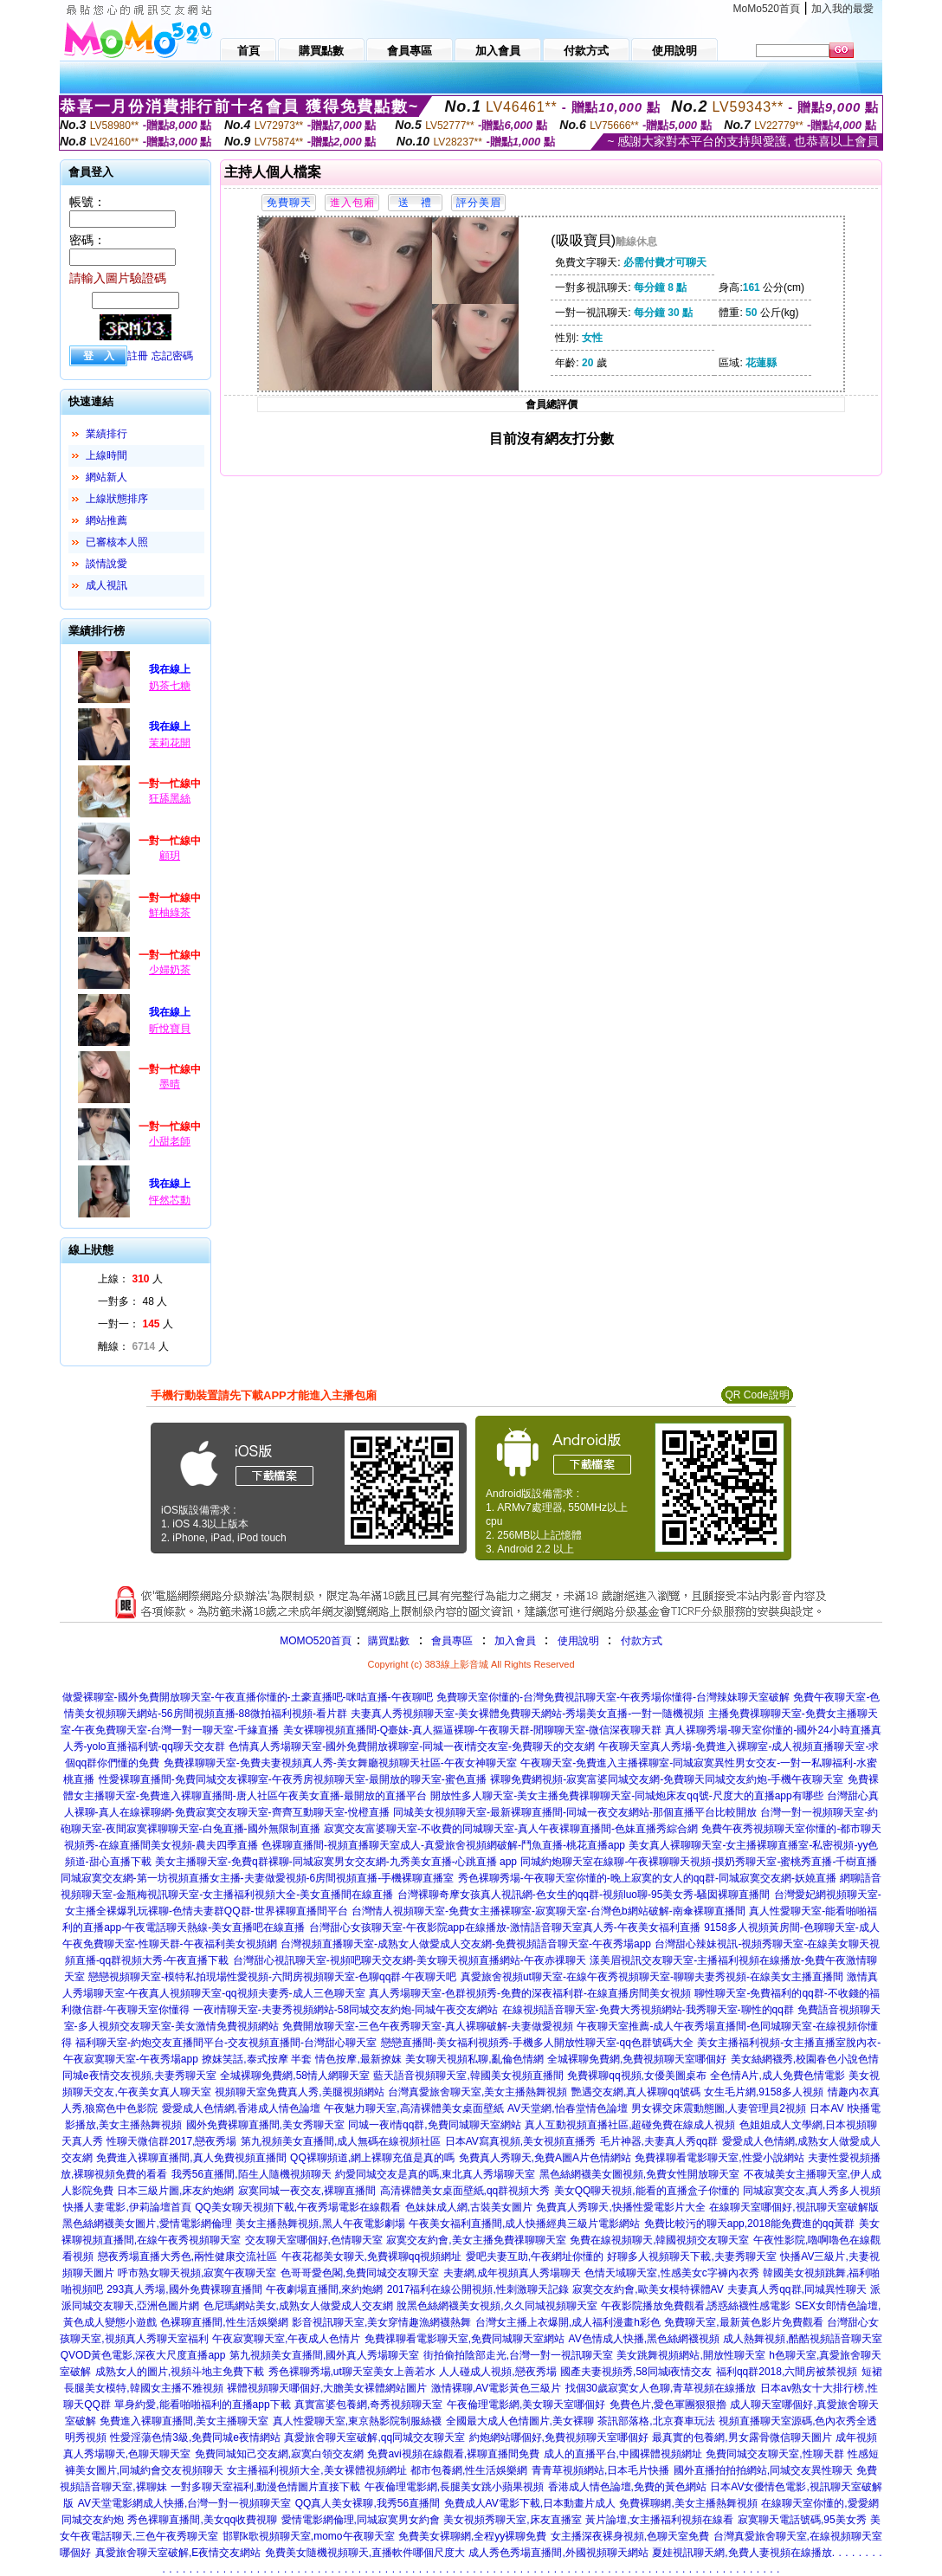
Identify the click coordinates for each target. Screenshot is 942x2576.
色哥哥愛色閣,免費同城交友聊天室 (360, 2273)
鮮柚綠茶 (169, 913)
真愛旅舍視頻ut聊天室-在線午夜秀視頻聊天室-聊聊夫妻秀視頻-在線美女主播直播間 (652, 1977)
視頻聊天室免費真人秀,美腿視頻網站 (299, 2092)
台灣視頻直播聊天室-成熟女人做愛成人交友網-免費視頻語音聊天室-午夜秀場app (466, 1944)
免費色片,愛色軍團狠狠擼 (668, 2404)
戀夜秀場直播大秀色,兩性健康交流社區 (187, 2256)
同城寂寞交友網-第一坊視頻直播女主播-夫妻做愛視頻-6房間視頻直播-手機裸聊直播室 (258, 1878)
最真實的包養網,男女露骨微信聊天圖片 (741, 2437)
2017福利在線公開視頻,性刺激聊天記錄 (478, 2289)
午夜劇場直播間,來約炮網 (324, 2289)
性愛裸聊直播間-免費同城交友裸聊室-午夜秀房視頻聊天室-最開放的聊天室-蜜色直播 (293, 1779)
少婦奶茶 (169, 970)
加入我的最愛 (842, 9)
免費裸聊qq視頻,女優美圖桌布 (636, 2075)
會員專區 (452, 1641)
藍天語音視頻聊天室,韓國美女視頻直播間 (468, 2075)
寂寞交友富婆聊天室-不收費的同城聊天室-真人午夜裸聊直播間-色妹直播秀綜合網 (511, 1829)
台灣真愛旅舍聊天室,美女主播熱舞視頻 (477, 2092)
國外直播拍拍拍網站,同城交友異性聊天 (763, 2470)
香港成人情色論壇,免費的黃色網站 (627, 2487)
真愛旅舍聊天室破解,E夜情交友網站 (178, 2553)
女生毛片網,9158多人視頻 (763, 2092)
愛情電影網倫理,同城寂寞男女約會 (360, 2520)
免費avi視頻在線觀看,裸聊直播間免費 (453, 2454)
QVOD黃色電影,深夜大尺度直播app (143, 2355)
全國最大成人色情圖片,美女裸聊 (520, 2421)
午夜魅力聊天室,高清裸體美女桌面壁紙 (413, 2108)
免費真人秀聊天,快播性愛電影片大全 (620, 2207)
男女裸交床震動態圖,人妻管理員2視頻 (718, 2108)
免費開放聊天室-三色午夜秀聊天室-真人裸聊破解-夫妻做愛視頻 (427, 2026)
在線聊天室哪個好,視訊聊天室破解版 (793, 2207)
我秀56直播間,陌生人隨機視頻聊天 (251, 2174)
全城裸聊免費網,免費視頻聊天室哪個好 (636, 2059)
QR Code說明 (757, 1395)
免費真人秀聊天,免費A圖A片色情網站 (545, 2158)
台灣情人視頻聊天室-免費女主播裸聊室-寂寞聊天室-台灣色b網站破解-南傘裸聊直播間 (548, 1911)
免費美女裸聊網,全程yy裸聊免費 (472, 2536)
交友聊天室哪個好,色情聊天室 (314, 2240)
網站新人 (106, 477)
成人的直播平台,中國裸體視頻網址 (623, 2454)
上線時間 (106, 455)
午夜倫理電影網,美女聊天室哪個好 (526, 2404)
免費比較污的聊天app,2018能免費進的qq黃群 (749, 2224)
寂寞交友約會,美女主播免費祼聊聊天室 (475, 2240)
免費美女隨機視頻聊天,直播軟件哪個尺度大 (365, 2553)
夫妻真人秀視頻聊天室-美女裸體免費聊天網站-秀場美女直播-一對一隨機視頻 (527, 1714)
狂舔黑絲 (169, 798)
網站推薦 (106, 520)
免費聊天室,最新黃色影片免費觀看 (743, 2322)
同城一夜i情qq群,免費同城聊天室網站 (434, 2125)
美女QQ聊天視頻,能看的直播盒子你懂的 (646, 2191)
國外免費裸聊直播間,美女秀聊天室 (265, 2125)
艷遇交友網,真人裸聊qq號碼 (635, 2092)
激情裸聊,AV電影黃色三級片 (496, 2388)
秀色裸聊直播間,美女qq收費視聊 (202, 2520)
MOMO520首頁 (316, 1641)
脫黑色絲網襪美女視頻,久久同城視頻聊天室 (497, 2306)
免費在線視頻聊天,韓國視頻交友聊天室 (659, 2240)
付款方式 (641, 1641)
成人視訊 (106, 585)
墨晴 (169, 1084)
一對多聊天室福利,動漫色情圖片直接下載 (265, 2487)
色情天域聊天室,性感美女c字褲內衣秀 (671, 2273)
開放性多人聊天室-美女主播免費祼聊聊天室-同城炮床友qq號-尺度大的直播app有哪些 (626, 1796)
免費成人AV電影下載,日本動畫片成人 (530, 2503)
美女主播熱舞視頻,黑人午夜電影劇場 (320, 2224)
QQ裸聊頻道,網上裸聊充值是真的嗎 (372, 2158)
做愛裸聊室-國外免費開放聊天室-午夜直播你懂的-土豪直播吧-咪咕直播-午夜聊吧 (247, 1697)
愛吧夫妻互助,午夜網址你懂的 (534, 2256)
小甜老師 (169, 1141)
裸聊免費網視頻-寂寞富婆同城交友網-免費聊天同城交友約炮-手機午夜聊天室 (666, 1779)
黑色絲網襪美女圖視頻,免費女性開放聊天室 (639, 2174)
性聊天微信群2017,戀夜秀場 (171, 2141)
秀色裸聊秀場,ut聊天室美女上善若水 (352, 2372)
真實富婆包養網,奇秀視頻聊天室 (368, 2404)
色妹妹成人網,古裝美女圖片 (468, 2207)
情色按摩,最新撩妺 (358, 2059)
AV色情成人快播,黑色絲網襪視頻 (644, 2339)
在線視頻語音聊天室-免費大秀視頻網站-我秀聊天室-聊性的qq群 (648, 2010)
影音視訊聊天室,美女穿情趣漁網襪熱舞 (381, 2322)
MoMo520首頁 (766, 9)
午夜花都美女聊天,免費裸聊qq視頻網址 (371, 2256)
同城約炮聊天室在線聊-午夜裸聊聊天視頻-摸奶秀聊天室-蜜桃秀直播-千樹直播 (698, 1862)
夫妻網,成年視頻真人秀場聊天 (512, 2273)
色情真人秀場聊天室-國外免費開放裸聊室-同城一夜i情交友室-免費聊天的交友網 (412, 1746)
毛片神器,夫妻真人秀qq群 (659, 2141)
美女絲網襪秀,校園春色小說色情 (805, 2059)
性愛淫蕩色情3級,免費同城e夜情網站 (195, 2437)
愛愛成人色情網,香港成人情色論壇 (241, 2108)
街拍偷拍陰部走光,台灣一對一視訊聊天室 (518, 2355)
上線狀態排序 (117, 499)
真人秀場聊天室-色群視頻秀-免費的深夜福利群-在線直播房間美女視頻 (530, 1993)
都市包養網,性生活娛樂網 (468, 2470)
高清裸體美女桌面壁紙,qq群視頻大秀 (465, 2191)
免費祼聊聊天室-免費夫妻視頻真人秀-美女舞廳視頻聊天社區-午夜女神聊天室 (340, 1763)
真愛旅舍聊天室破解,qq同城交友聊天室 (374, 2437)
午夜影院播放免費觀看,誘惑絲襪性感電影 (695, 2306)
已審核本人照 (117, 542)
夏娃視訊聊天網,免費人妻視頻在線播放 (741, 2553)
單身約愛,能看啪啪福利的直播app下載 (202, 2404)
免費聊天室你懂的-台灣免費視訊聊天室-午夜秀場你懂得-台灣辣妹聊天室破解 (613, 1697)
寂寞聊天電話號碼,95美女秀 (802, 2520)
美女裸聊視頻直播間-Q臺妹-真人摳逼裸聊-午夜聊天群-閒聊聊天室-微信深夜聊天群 (472, 1730)
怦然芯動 (169, 1200)
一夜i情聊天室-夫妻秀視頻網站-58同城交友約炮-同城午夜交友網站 (345, 2010)
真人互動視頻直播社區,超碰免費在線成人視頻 (630, 2125)
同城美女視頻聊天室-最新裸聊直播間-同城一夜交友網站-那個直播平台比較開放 (575, 1812)
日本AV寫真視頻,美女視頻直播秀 (520, 2141)
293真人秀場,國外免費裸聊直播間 (183, 2289)
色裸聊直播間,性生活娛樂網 (223, 2322)
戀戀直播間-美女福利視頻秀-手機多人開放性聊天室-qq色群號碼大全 (537, 2043)
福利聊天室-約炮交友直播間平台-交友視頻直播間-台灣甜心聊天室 (226, 2043)
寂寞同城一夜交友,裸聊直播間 (307, 2191)
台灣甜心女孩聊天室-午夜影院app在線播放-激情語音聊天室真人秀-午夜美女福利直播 (504, 1927)
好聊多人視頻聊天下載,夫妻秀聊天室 (691, 2256)
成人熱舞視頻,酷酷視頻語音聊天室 (802, 2339)
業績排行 (106, 434)
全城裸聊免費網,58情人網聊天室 (295, 2075)
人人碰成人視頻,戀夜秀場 (497, 2372)
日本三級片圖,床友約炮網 (175, 2191)
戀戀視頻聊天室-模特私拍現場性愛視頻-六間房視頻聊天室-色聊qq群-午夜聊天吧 (272, 1977)
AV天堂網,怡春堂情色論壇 (567, 2108)
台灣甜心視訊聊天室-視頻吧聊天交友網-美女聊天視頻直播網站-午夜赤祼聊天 (409, 1960)
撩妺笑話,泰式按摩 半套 (257, 2059)
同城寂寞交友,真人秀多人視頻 (812, 2191)
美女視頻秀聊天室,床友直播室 (512, 2520)
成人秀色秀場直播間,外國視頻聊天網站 (558, 2553)
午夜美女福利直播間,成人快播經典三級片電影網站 (524, 2224)
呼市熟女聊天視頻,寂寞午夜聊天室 (197, 2273)
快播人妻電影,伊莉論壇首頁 (126, 2207)
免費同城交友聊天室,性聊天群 (774, 2454)
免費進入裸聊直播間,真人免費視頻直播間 (191, 2158)
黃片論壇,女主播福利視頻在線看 (659, 2520)
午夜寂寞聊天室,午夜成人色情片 (286, 2339)
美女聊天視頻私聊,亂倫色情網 (474, 2059)
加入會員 (515, 1641)
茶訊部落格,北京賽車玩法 (655, 2421)
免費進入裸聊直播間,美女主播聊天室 (184, 2421)
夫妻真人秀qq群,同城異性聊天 (797, 2289)
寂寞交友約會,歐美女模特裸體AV (647, 2289)
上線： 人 (130, 1279)
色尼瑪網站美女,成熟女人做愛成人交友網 (298, 2306)
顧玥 (169, 855)
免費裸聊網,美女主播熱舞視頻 (688, 2503)
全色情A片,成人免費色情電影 (777, 2075)
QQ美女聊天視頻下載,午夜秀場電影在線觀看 (298, 2207)
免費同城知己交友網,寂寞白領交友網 (279, 2454)
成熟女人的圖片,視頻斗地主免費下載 (179, 2372)
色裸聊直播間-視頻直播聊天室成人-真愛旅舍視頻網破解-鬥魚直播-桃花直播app (443, 1845)
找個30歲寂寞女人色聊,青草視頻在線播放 (661, 2388)
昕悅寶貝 (169, 1029)
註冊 (137, 356)
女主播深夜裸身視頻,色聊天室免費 (630, 2536)
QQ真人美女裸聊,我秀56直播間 (367, 2503)
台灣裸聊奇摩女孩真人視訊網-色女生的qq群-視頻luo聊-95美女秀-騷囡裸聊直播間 (584, 1894)
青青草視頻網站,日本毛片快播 (600, 2470)
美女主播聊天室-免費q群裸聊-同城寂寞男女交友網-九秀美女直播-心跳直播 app (336, 1862)
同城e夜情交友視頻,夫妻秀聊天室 (139, 2075)
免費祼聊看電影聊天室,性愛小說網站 (719, 2158)
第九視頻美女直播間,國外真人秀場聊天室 (324, 2355)
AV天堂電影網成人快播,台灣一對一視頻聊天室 (184, 2503)
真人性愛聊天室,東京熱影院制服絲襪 (357, 2421)
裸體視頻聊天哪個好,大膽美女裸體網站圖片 (327, 2388)
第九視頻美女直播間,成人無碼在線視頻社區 (341, 2141)
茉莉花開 (169, 743)
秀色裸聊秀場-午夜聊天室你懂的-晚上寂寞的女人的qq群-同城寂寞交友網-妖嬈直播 (647, 1878)
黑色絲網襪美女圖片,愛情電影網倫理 (146, 2224)
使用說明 (578, 1641)
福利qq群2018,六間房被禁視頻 (786, 2372)
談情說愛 (106, 564)
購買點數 (387, 1641)
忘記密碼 (172, 356)
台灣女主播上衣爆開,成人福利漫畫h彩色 (568, 2322)
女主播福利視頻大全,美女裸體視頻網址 (316, 2470)
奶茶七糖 (169, 686)
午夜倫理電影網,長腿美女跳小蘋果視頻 (454, 2487)
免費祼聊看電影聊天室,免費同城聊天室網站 (465, 2339)
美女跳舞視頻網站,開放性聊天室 (690, 2355)
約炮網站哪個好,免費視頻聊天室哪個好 (558, 2437)
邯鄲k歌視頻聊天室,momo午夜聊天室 (309, 2536)
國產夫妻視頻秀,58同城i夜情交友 (636, 2372)
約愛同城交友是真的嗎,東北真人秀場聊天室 (435, 2174)
